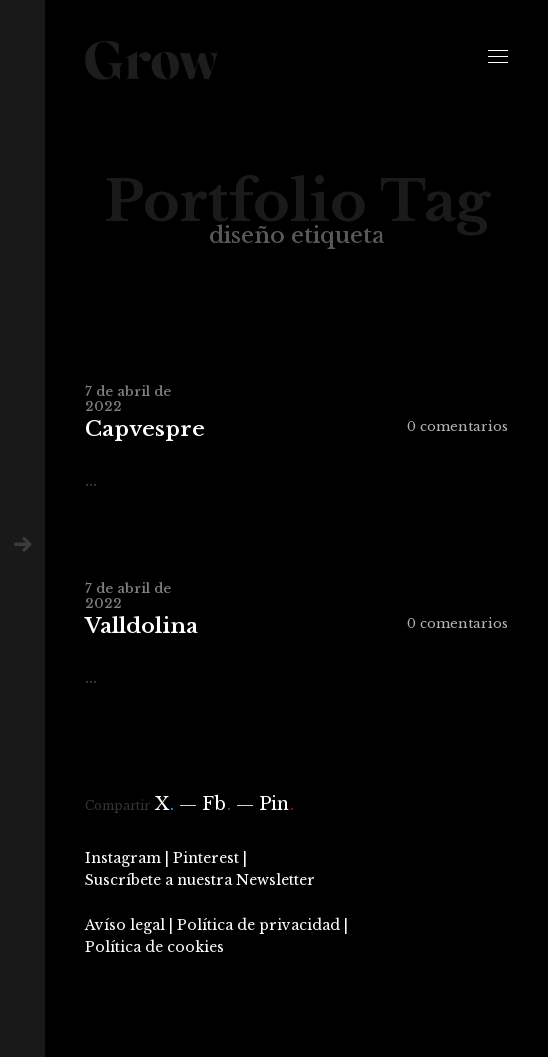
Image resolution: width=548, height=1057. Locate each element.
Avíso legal (125, 925)
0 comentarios (457, 426)
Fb (216, 804)
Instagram (123, 858)
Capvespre (145, 429)
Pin (276, 804)
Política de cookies (154, 947)
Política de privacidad (258, 925)
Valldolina (141, 626)
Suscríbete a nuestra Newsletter (200, 880)
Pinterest (206, 858)
